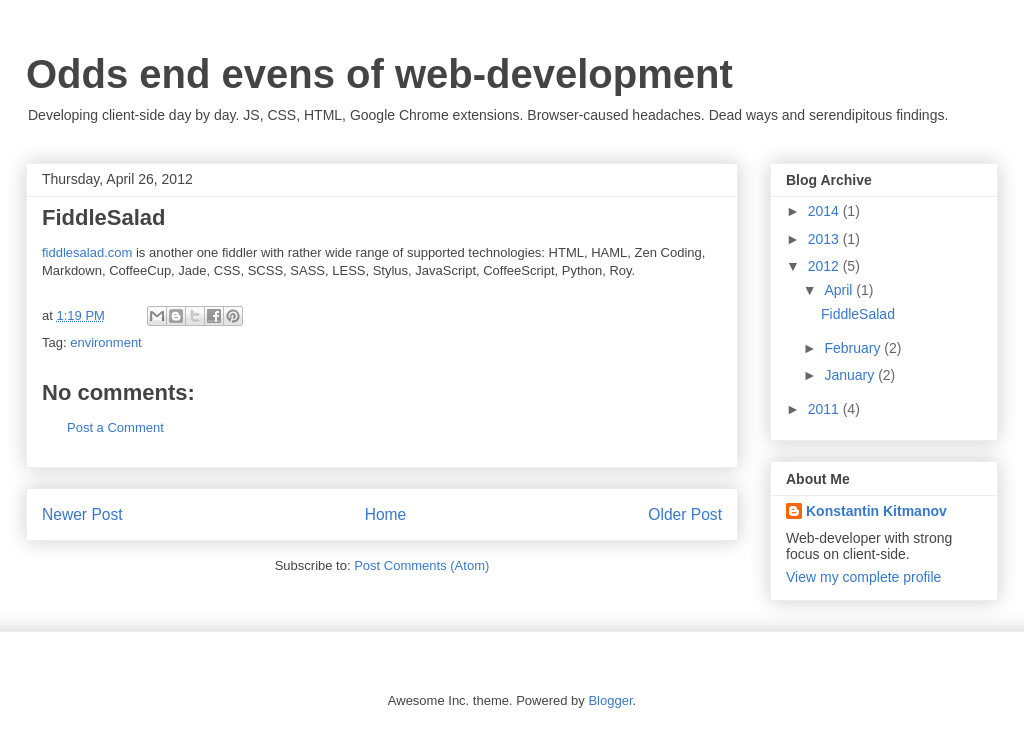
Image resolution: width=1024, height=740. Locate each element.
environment (106, 342)
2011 (825, 409)
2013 (825, 239)
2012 (825, 266)
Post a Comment (115, 427)
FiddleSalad (858, 314)
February (854, 348)
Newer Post (82, 514)
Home (386, 514)
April (840, 290)
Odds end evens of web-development (379, 74)
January (851, 375)
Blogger (610, 700)
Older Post (685, 514)
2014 (825, 211)
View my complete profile (863, 577)
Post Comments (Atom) (421, 565)
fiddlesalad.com (87, 252)
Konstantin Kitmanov (876, 511)
